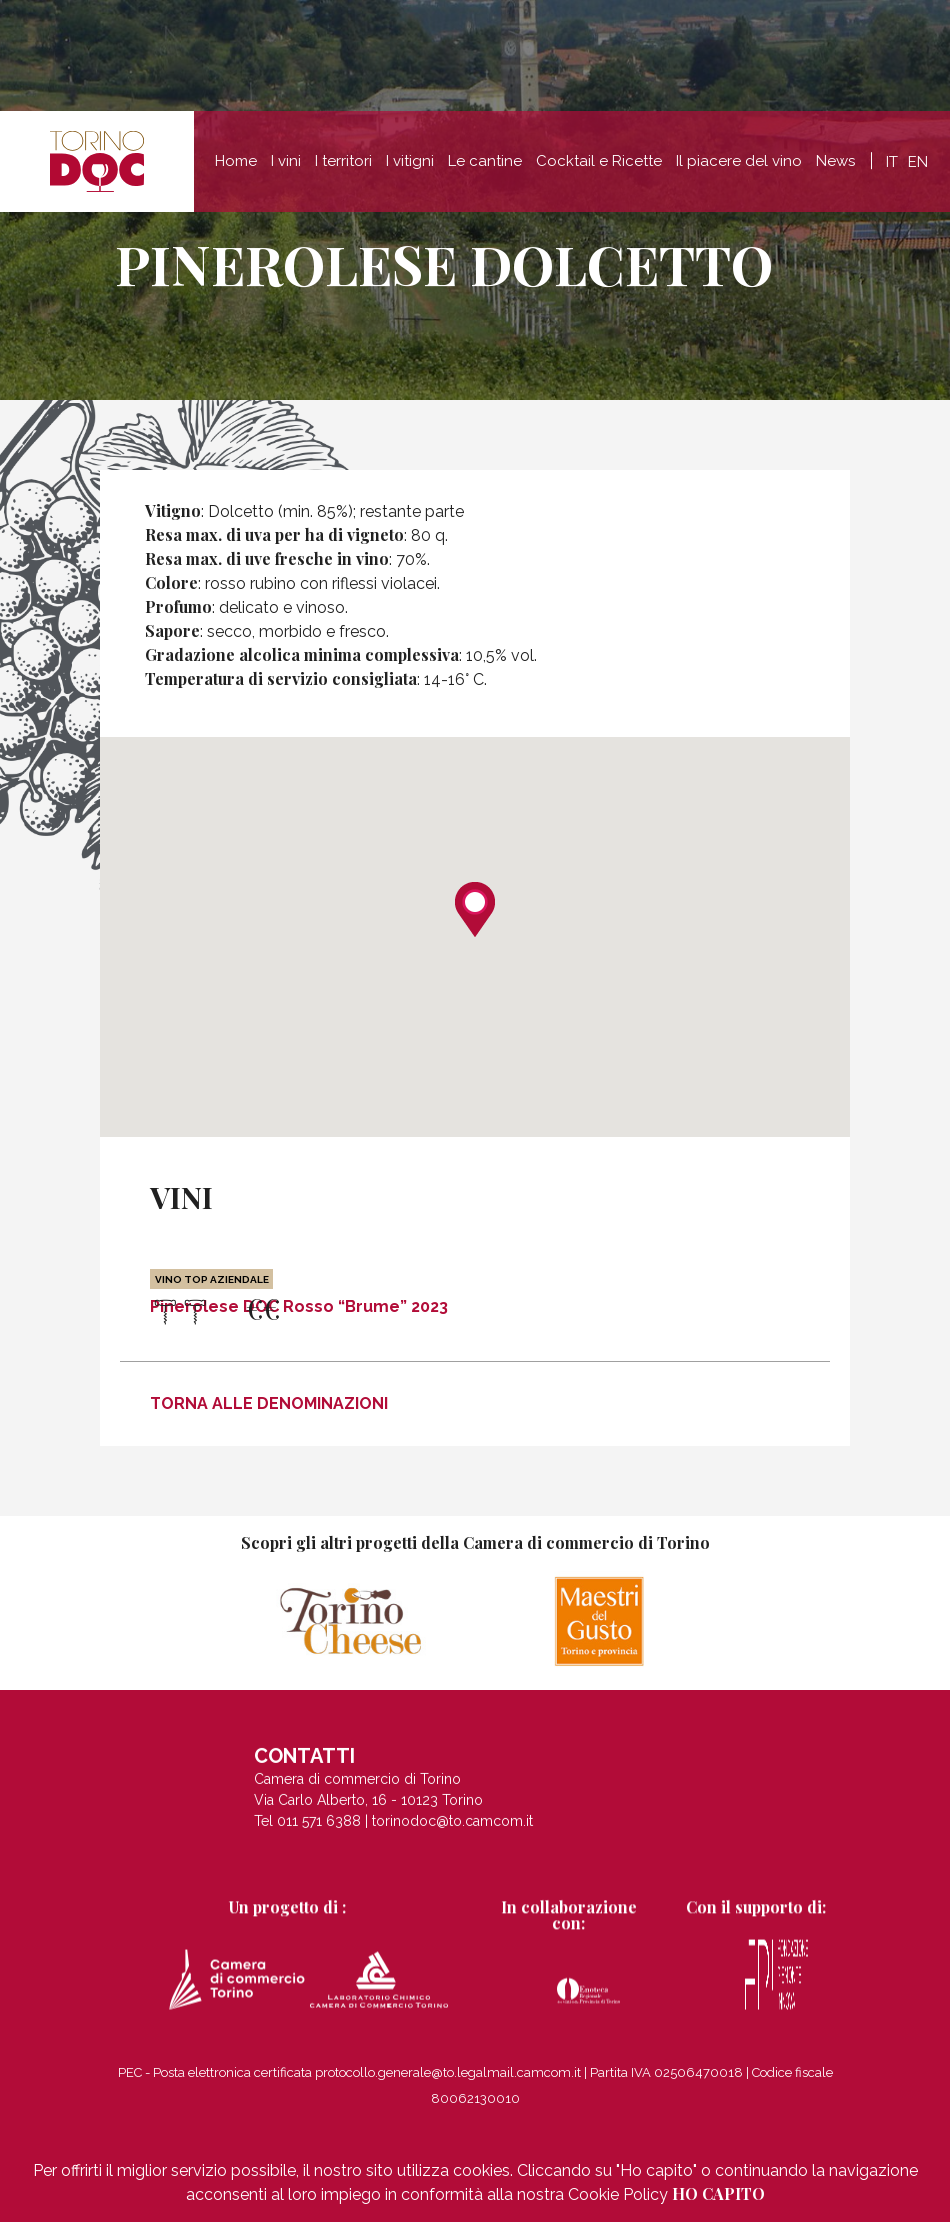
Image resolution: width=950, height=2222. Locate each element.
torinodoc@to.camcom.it (452, 1835)
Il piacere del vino (739, 161)
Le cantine (485, 161)
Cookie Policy (618, 2194)
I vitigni (410, 161)
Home (236, 161)
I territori (343, 161)
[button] (475, 909)
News (835, 161)
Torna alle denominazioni (269, 1403)
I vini (286, 161)
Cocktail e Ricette (599, 161)
